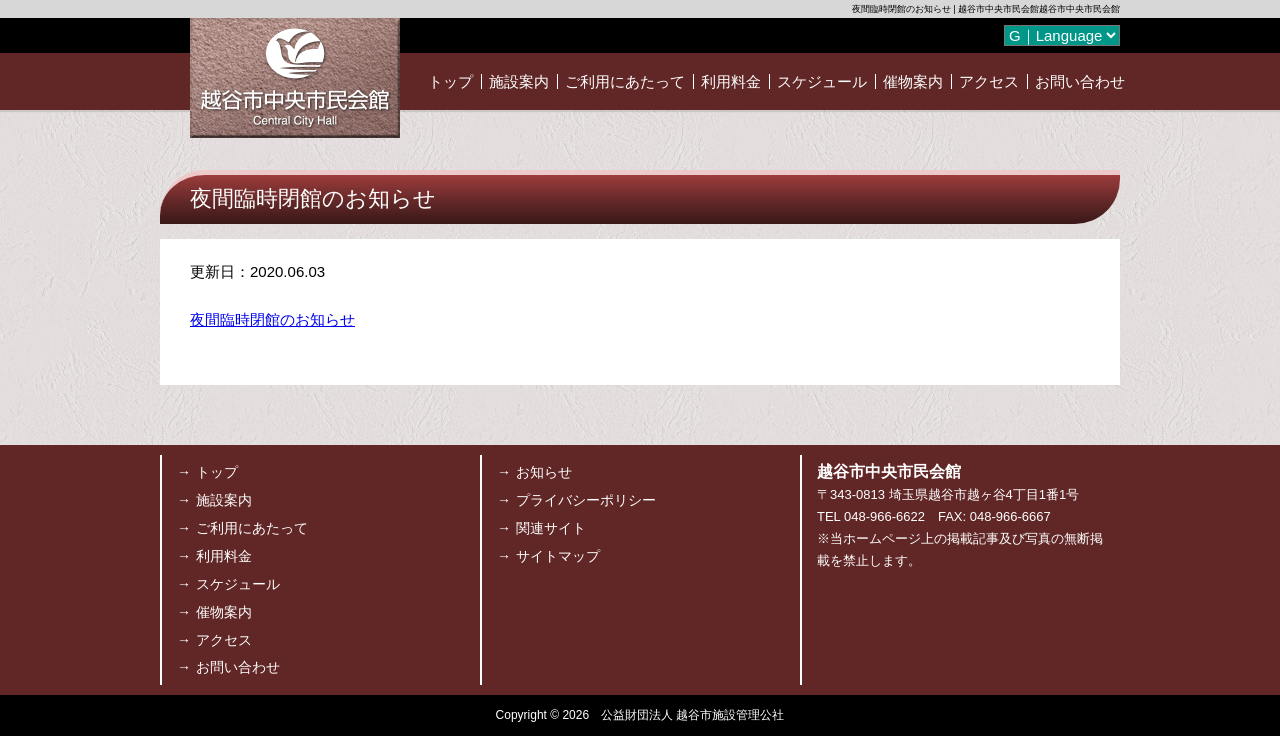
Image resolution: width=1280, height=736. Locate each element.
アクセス (989, 81)
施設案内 (519, 81)
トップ (450, 81)
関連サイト (551, 528)
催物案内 (913, 81)
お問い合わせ (1080, 81)
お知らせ (544, 472)
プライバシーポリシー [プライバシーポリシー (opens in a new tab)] (586, 500)
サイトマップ (558, 556)
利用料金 (731, 81)
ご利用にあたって (625, 81)
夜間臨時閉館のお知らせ (272, 319)
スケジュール (822, 81)
